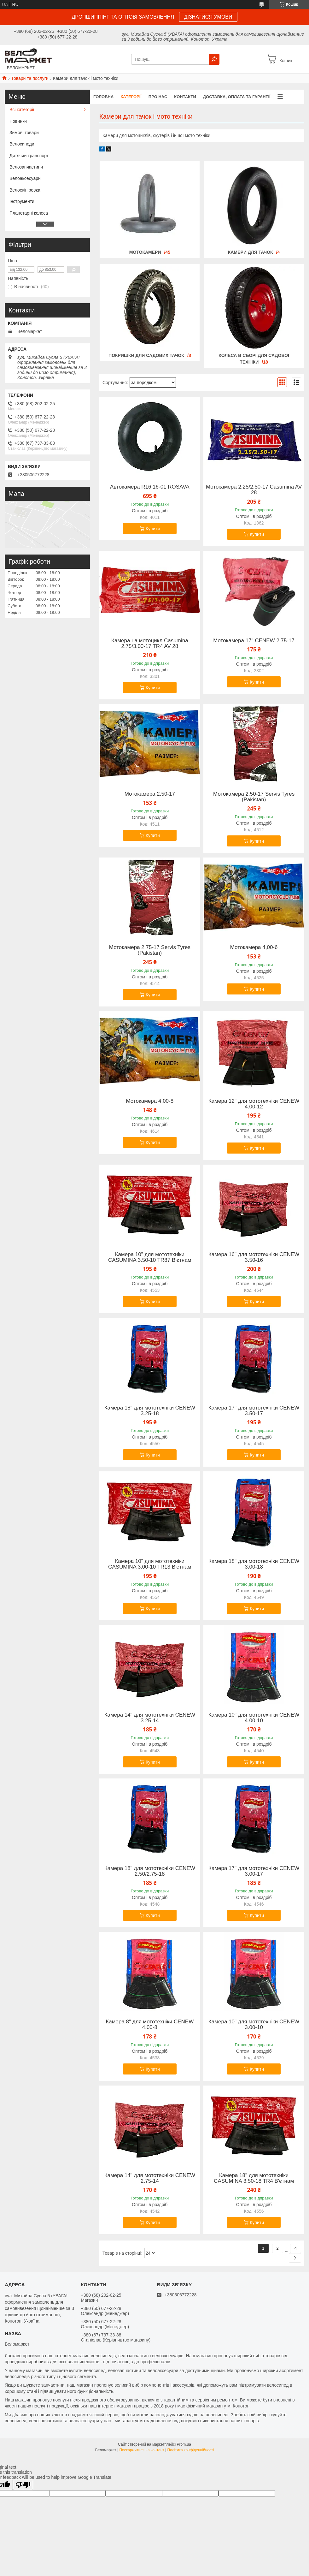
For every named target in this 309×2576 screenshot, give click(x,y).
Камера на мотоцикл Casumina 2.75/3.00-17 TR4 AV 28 (149, 643)
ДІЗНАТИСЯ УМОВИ (208, 17)
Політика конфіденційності (190, 2450)
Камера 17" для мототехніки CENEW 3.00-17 (253, 1871)
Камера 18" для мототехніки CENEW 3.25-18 (149, 1410)
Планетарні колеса (28, 213)
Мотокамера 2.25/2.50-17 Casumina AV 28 (254, 490)
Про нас (158, 96)
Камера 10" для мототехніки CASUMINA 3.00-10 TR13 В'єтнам (149, 1564)
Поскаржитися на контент (141, 2450)
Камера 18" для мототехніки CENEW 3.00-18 (253, 1564)
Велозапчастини (26, 166)
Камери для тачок (250, 252)
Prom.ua (184, 2444)
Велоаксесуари (25, 178)
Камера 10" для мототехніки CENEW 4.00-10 (253, 1718)
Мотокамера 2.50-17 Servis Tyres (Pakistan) (253, 797)
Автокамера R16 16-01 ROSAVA (149, 487)
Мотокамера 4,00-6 (254, 947)
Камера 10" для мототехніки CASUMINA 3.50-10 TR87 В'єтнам (149, 1257)
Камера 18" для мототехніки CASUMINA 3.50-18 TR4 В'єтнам (254, 2178)
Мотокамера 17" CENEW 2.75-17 (253, 641)
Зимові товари (24, 132)
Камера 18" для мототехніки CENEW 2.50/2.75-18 (149, 1871)
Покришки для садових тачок (146, 355)
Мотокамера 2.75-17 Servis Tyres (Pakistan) (149, 950)
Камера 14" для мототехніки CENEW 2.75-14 (149, 2178)
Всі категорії (21, 109)
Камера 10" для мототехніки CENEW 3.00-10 (253, 2024)
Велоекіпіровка (24, 190)
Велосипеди (21, 143)
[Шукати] (214, 59)
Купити (153, 528)
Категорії (130, 96)
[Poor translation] (23, 2485)
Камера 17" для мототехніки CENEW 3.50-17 (253, 1410)
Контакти (185, 96)
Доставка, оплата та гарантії (237, 96)
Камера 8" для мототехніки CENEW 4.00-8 (150, 2024)
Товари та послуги (29, 78)
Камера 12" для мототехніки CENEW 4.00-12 (253, 1104)
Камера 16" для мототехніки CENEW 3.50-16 (253, 1257)
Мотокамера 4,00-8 (149, 1101)
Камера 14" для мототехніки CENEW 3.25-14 (149, 1718)
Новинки (18, 121)
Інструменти (21, 201)
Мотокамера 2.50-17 (150, 794)
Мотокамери (145, 252)
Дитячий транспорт (29, 155)
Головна (103, 96)
